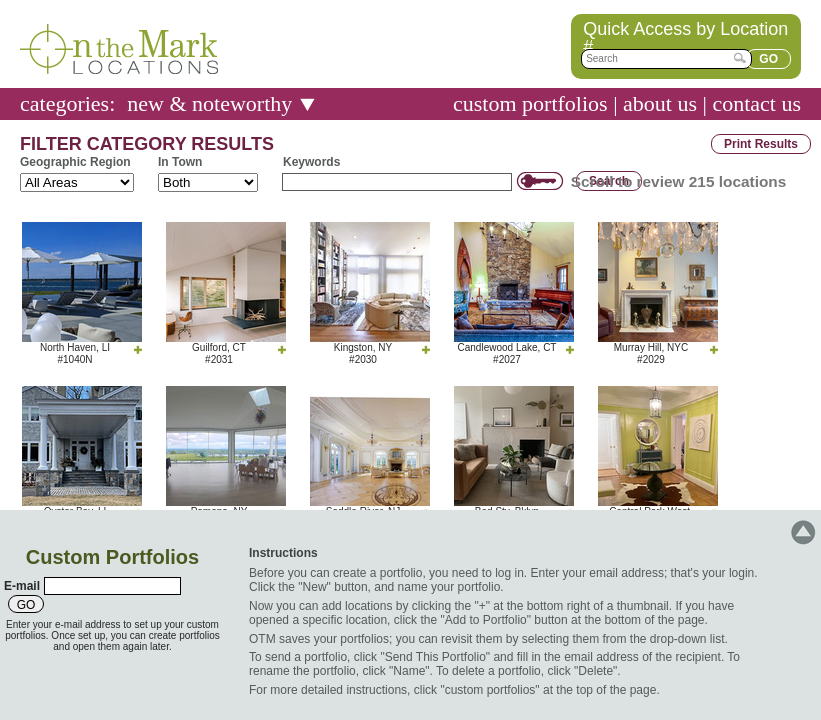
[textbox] (666, 59)
